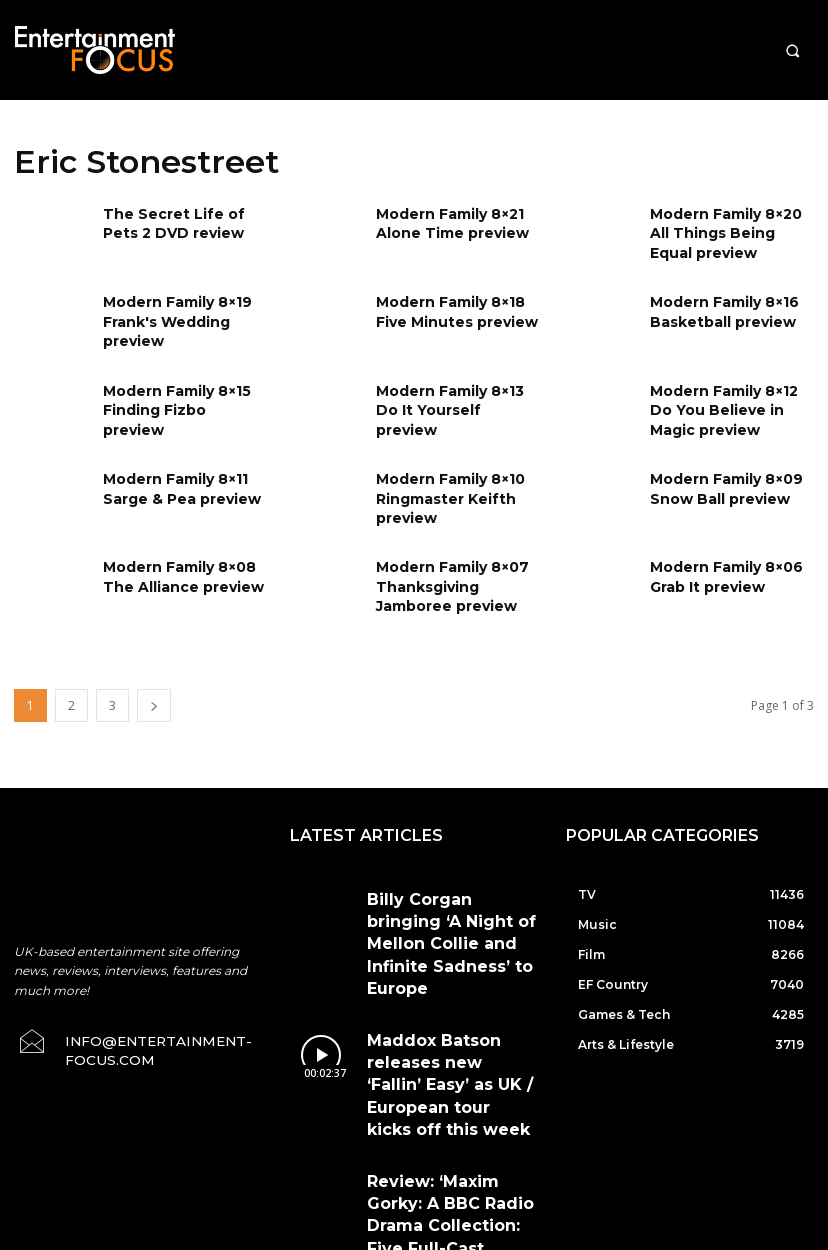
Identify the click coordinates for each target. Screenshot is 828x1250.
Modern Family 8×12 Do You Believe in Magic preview (727, 406)
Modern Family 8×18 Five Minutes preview (458, 309)
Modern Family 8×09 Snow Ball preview (718, 486)
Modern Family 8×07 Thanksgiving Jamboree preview (458, 582)
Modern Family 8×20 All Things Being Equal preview (728, 229)
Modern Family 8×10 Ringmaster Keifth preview (442, 494)
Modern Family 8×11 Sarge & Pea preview (172, 486)
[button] (792, 50)
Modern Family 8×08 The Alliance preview (174, 574)
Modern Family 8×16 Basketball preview (716, 309)
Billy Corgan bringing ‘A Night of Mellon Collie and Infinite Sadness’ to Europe (447, 909)
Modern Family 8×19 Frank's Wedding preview (169, 317)
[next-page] (154, 705)
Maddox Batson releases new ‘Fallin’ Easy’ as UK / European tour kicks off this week (447, 984)
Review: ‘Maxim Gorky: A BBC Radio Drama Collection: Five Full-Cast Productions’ (446, 1060)
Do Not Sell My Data (363, 1239)
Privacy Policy (586, 1147)
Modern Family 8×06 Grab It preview (718, 574)
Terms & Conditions (463, 1147)
